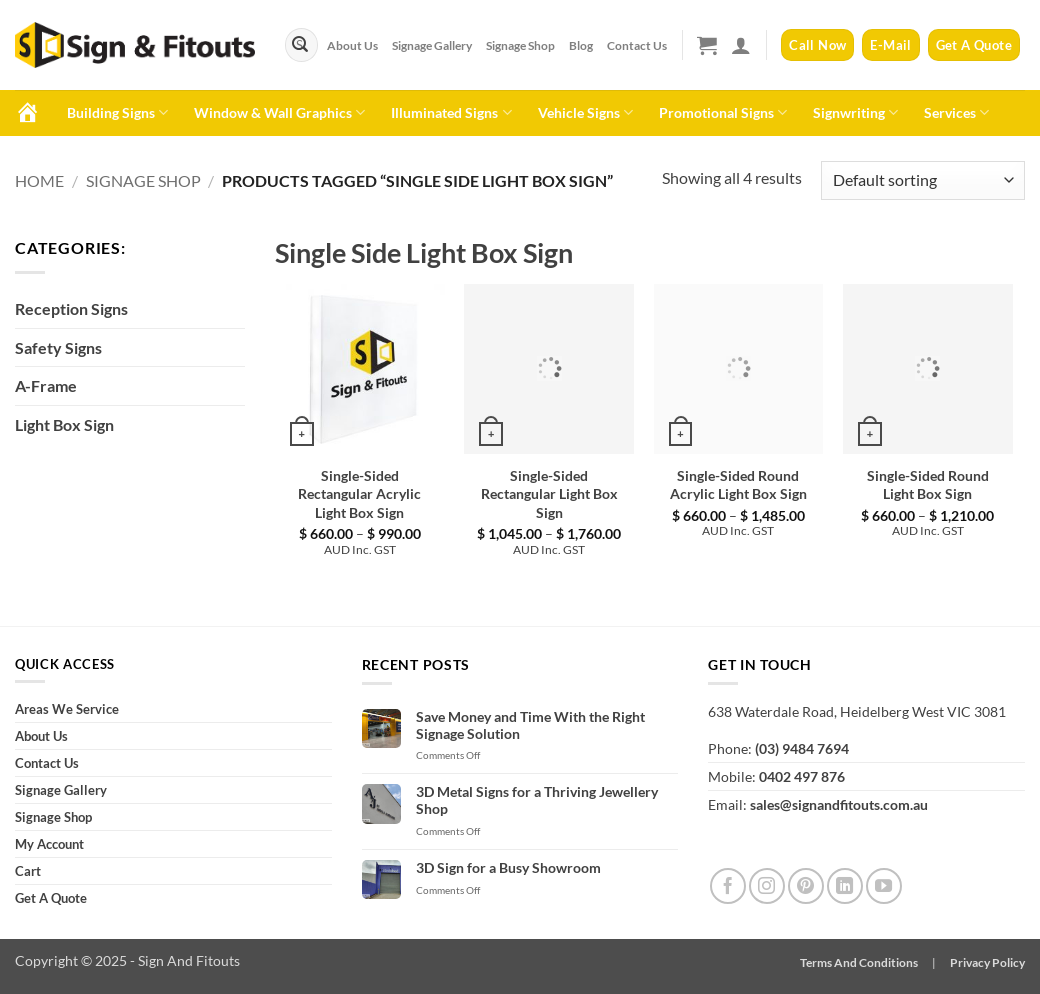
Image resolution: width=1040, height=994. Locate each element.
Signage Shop (520, 45)
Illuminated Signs (451, 112)
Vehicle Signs (585, 112)
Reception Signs (71, 308)
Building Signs (117, 112)
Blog (581, 45)
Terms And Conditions (859, 962)
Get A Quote (51, 898)
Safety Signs (58, 347)
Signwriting (855, 112)
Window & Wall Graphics (279, 112)
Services (956, 112)
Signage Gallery (432, 45)
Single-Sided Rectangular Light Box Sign (549, 494)
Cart (28, 871)
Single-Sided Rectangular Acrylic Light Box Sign (359, 494)
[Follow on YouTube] (884, 886)
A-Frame (46, 385)
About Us (352, 45)
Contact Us (637, 45)
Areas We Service (67, 709)
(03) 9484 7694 (802, 748)
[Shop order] (923, 180)
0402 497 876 (802, 776)
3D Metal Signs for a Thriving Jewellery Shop (537, 800)
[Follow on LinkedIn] (845, 886)
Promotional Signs (723, 112)
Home (39, 180)
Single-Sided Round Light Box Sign (928, 485)
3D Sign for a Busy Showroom (508, 868)
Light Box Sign (64, 424)
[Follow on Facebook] (728, 886)
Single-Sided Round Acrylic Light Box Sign (738, 485)
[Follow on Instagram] (767, 886)
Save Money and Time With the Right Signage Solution (530, 725)
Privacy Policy (987, 962)
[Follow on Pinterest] (806, 886)
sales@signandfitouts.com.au (839, 804)
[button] (707, 45)
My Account (49, 844)
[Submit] (300, 45)
